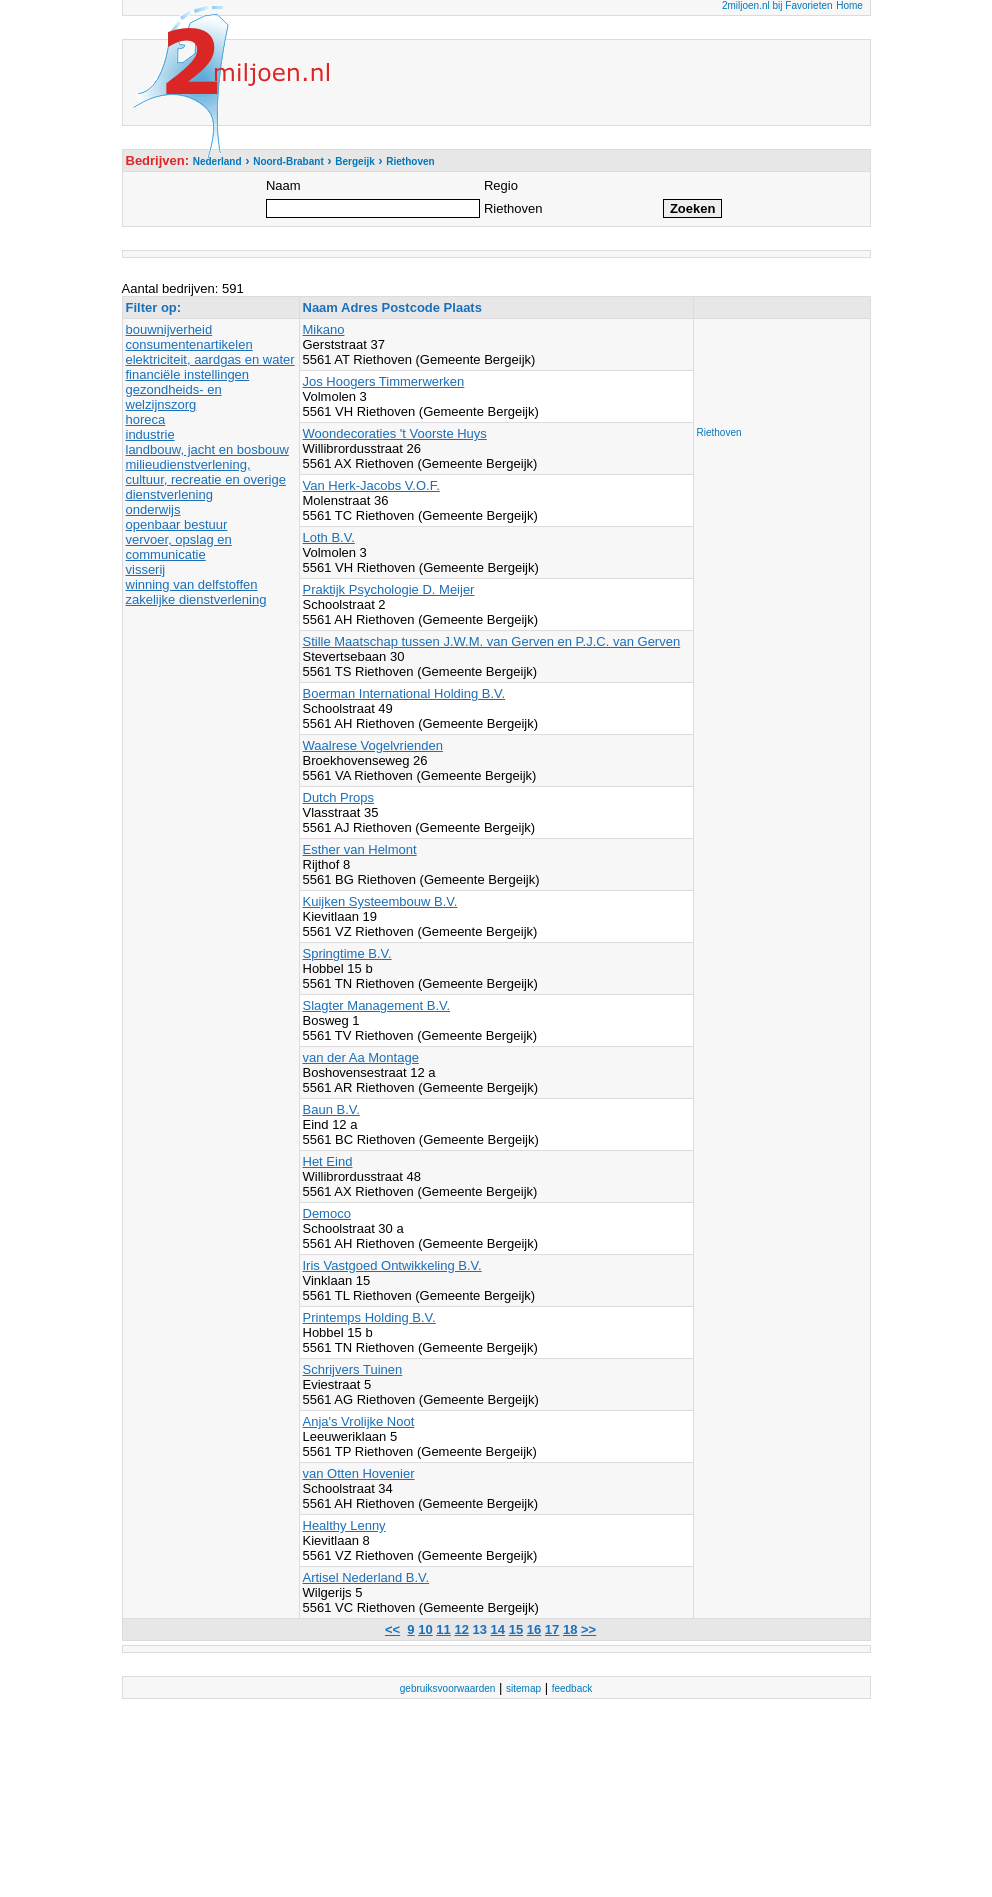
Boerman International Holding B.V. (404, 693)
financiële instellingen (188, 374)
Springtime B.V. (347, 953)
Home (849, 5)
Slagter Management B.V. (377, 1005)
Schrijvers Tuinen (353, 1369)
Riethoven (719, 432)
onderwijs (153, 509)
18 (570, 1629)
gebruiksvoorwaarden (448, 1688)
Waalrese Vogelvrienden (373, 745)
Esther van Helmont (360, 849)
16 (534, 1629)
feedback (572, 1688)
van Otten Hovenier (359, 1473)
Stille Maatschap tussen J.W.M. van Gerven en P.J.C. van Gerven (492, 641)
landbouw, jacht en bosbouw (207, 449)
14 (498, 1629)
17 (552, 1629)
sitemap (523, 1688)
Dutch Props (339, 797)
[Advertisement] (777, 367)
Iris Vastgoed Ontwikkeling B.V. (392, 1265)
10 (425, 1629)
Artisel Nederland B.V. (366, 1577)
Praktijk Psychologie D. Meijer (389, 589)
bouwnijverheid (169, 329)
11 (443, 1629)
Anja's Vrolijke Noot (359, 1421)
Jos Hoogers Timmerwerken (384, 381)
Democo (327, 1213)
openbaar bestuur (177, 524)
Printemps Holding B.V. (369, 1317)
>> (588, 1629)
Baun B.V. (331, 1109)
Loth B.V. (329, 537)
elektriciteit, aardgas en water (210, 359)
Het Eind (328, 1161)
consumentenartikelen (189, 344)
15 (516, 1629)
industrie (150, 434)
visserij (146, 569)
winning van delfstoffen (192, 584)
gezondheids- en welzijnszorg (174, 397)
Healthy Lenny (344, 1525)
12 (461, 1629)
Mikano (324, 329)
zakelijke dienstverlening (196, 599)
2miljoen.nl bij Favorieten (777, 5)
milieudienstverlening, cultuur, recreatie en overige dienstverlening (206, 479)
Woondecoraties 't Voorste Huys (395, 433)
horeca (146, 419)
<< (392, 1629)
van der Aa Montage (361, 1057)
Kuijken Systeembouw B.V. (380, 901)
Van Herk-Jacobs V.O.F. (371, 485)
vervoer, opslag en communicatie (179, 547)
